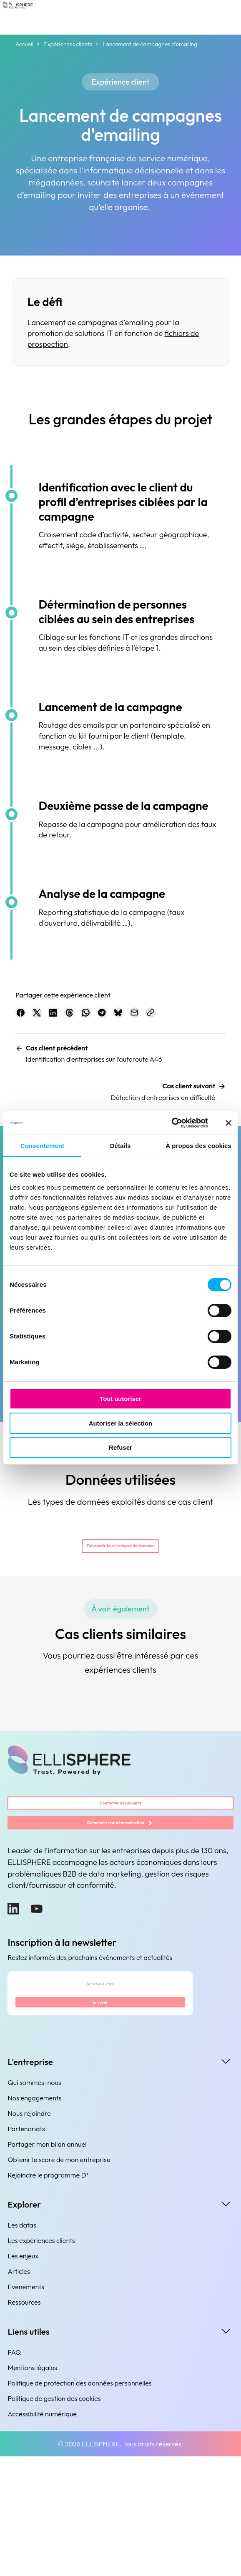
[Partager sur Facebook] (25, 1017)
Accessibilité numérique (42, 2533)
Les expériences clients (41, 2359)
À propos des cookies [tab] (198, 1145)
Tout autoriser (120, 1398)
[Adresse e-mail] (100, 2090)
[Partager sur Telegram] (150, 1017)
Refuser (120, 1447)
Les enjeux (23, 2375)
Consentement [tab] (42, 1145)
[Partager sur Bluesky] (175, 1017)
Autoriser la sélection (121, 1423)
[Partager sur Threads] (100, 1017)
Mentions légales (32, 2487)
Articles (19, 2390)
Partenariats (26, 2248)
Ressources (24, 2421)
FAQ (14, 2471)
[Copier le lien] (25, 1042)
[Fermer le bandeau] (228, 1123)
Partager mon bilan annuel (47, 2263)
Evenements (26, 2406)
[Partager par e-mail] (200, 1017)
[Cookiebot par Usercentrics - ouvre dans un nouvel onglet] (171, 1123)
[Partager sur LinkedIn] (75, 1017)
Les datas (22, 2344)
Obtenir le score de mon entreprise (59, 2279)
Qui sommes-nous (34, 2202)
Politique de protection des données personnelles (79, 2502)
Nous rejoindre (29, 2232)
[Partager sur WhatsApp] (125, 1017)
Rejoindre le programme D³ (48, 2294)
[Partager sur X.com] (50, 1017)
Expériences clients (68, 44)
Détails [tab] (120, 1145)
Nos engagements (34, 2217)
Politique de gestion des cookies (54, 2517)
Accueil (24, 44)
